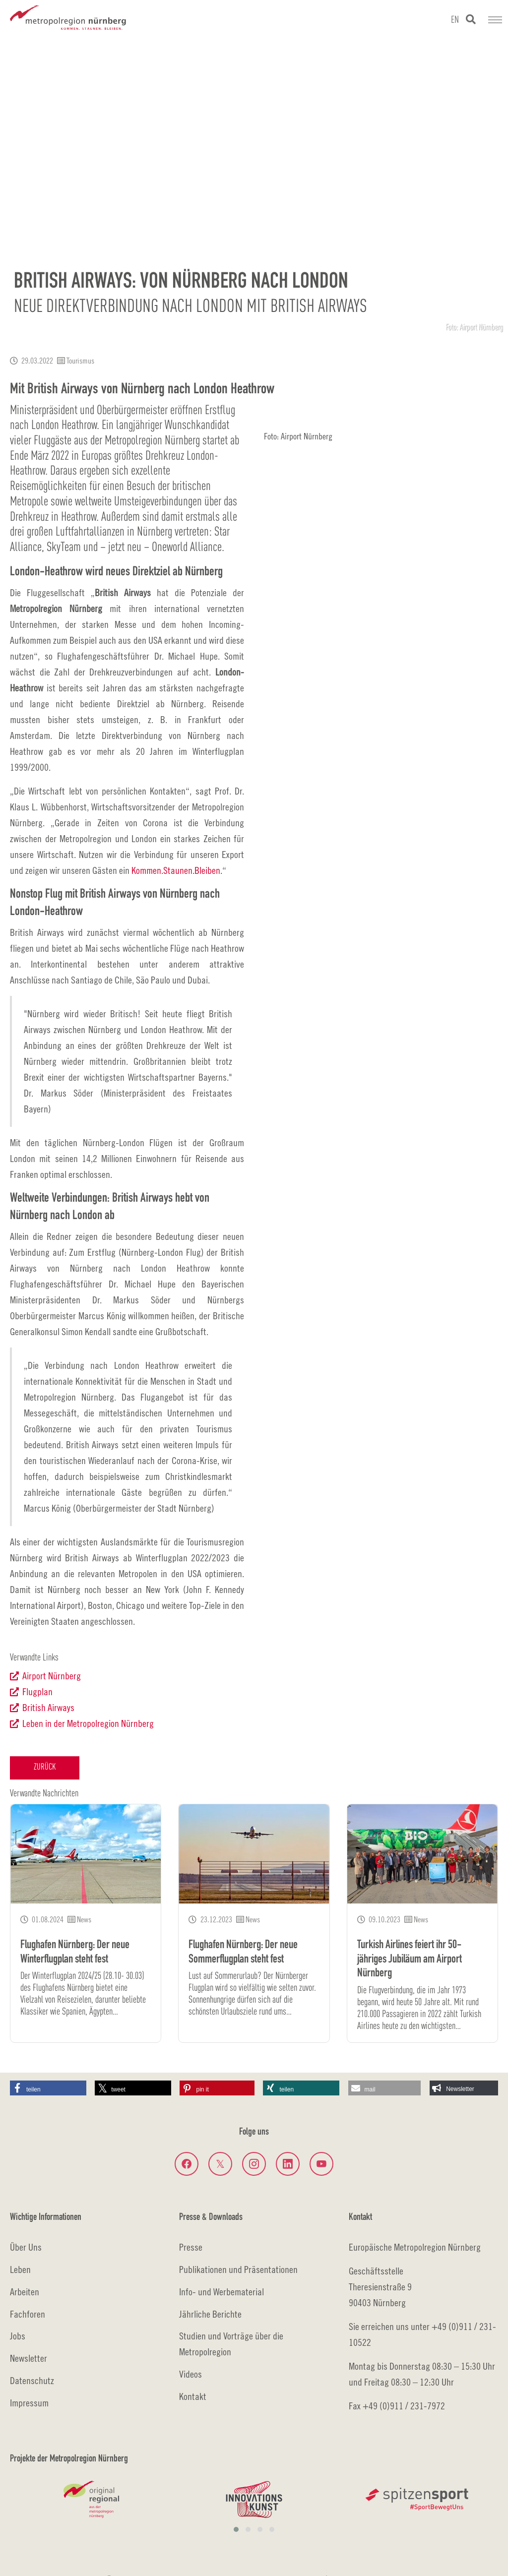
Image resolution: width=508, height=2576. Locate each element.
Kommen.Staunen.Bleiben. (176, 870)
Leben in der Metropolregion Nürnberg (88, 1723)
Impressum (29, 2402)
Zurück (45, 1767)
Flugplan (37, 1691)
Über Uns (26, 2247)
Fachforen (27, 2314)
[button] (48, 2088)
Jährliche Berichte (210, 2314)
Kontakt (192, 2396)
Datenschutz (32, 2380)
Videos (190, 2374)
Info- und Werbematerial (221, 2291)
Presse (190, 2247)
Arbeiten (24, 2291)
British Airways (48, 1707)
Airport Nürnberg (51, 1675)
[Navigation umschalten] (495, 19)
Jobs (17, 2335)
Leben (20, 2269)
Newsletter (28, 2358)
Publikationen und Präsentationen (238, 2269)
